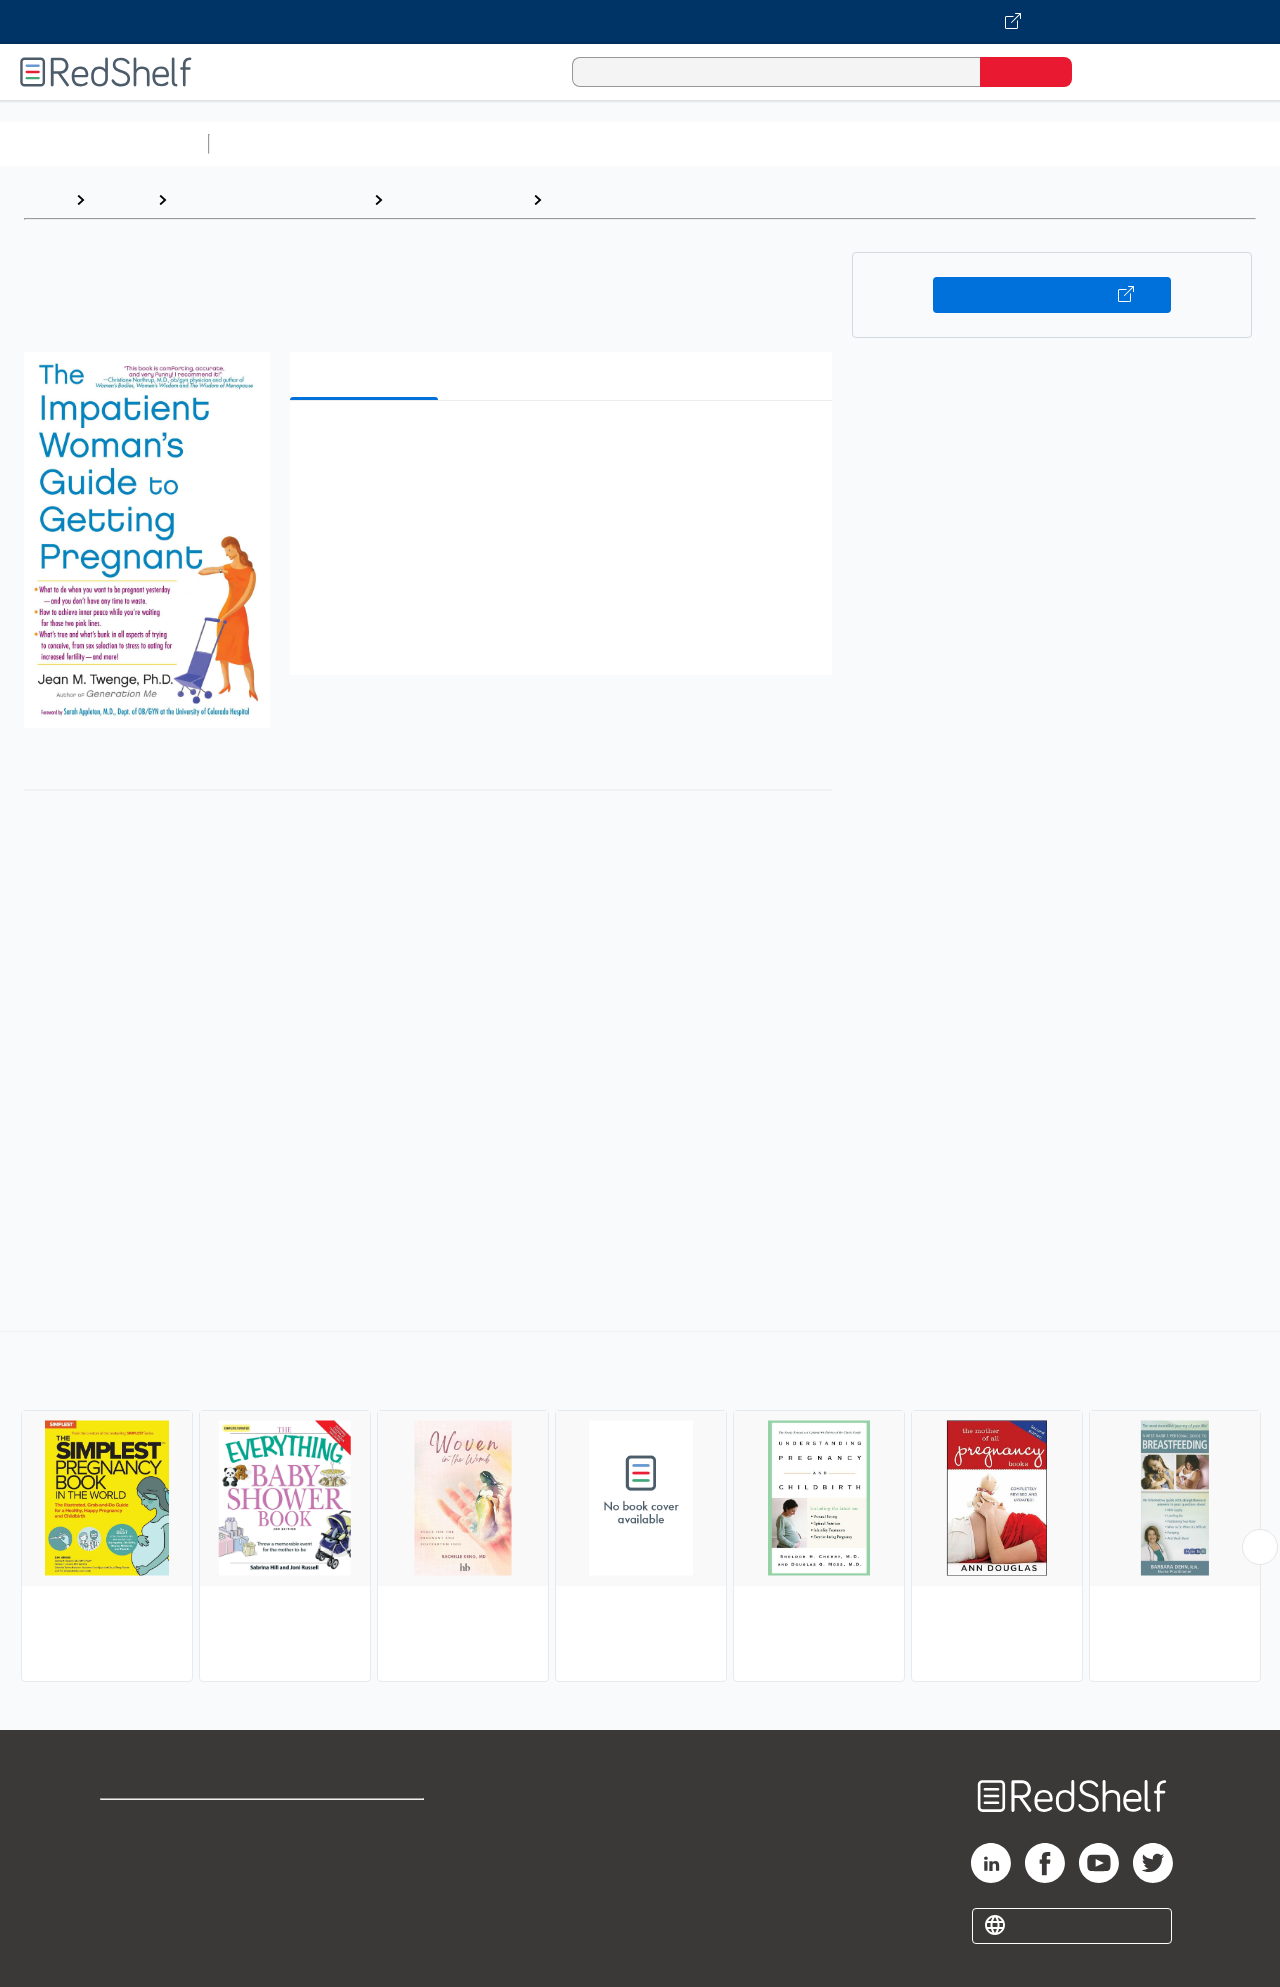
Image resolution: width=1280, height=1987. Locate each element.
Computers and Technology (571, 143)
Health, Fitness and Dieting (270, 199)
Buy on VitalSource (1052, 295)
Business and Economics (776, 143)
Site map (133, 1919)
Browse (121, 199)
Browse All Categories (104, 143)
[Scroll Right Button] (1260, 1547)
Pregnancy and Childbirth (645, 199)
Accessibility (364, 1887)
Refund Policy (368, 1855)
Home (45, 199)
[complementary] (640, 1509)
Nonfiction (1211, 143)
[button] (565, 446)
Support (130, 1855)
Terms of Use (368, 1823)
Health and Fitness (457, 199)
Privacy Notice (155, 1887)
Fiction (1130, 143)
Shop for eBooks (164, 1823)
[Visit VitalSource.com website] (640, 22)
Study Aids (270, 143)
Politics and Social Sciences (985, 143)
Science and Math (392, 143)
